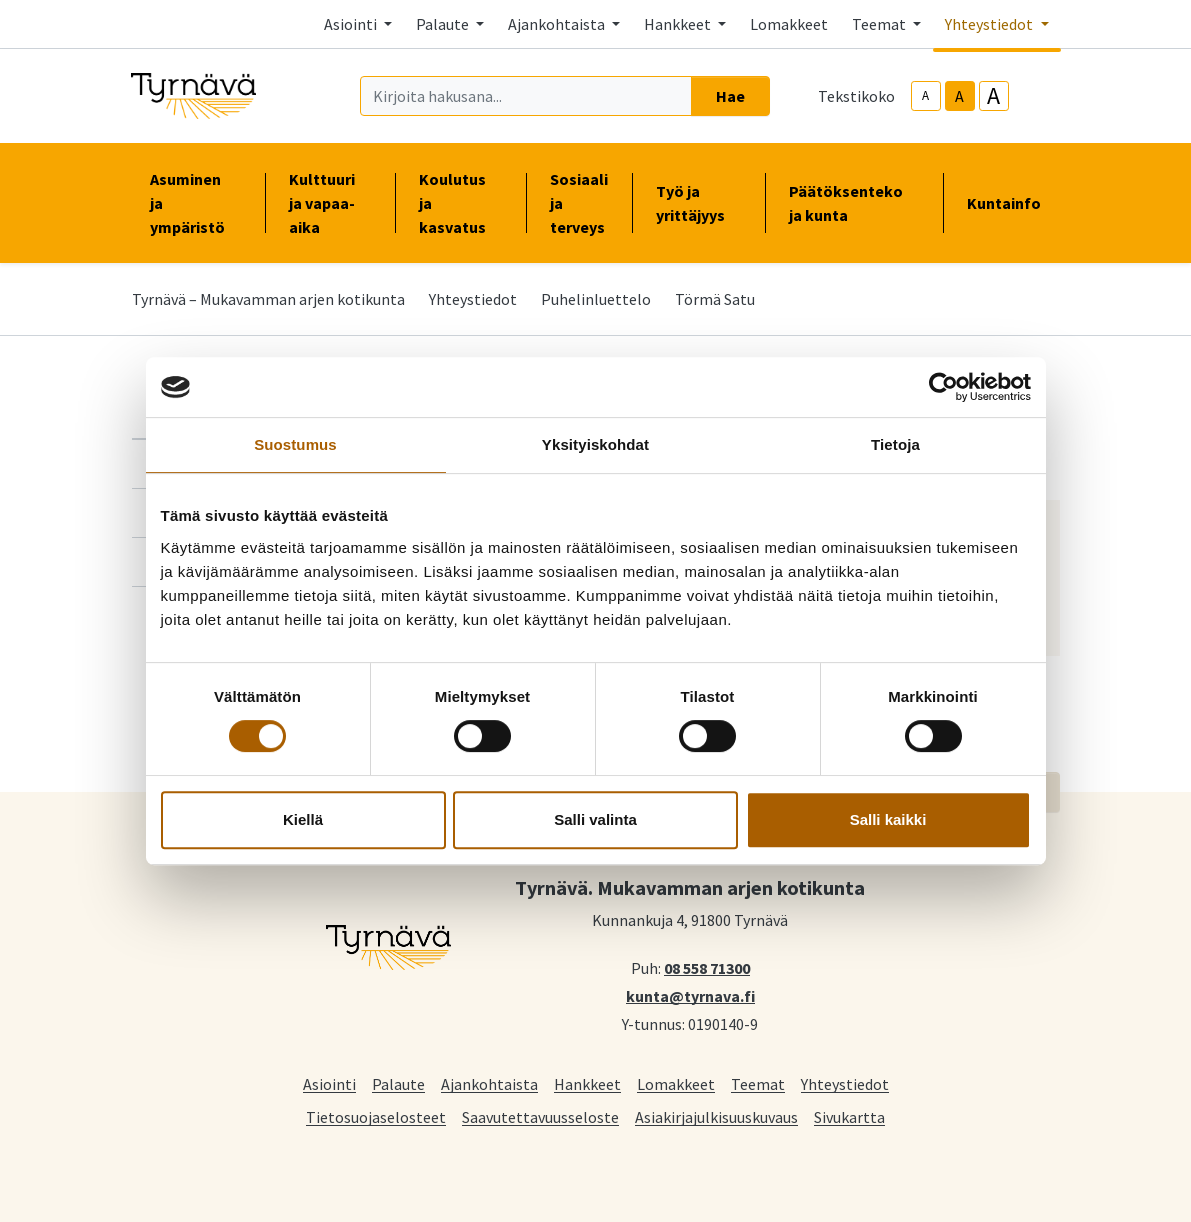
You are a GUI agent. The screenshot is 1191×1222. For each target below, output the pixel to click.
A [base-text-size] (959, 96)
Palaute (398, 1083)
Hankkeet (587, 1083)
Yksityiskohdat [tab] (595, 444)
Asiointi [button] (352, 24)
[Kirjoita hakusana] (526, 96)
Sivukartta (849, 1116)
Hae (730, 96)
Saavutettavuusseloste (540, 1116)
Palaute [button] (444, 24)
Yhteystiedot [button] (990, 24)
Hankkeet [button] (679, 24)
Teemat (758, 1083)
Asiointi (329, 1083)
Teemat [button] (880, 24)
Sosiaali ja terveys (579, 203)
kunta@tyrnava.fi (690, 995)
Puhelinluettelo (596, 299)
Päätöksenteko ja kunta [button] (854, 203)
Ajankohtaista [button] (558, 24)
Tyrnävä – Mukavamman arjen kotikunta (268, 299)
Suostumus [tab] (295, 444)
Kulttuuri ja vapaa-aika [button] (330, 203)
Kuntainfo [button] (1012, 203)
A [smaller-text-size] (925, 95)
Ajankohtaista (489, 1083)
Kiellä (303, 819)
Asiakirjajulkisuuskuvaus (716, 1116)
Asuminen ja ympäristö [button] (195, 203)
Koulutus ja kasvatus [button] (460, 203)
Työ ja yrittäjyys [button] (698, 203)
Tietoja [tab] (895, 444)
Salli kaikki (888, 819)
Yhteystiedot (473, 299)
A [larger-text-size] (993, 96)
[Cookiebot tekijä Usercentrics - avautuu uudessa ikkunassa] (943, 387)
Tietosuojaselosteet (376, 1116)
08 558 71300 (707, 967)
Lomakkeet (789, 24)
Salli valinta (595, 819)
